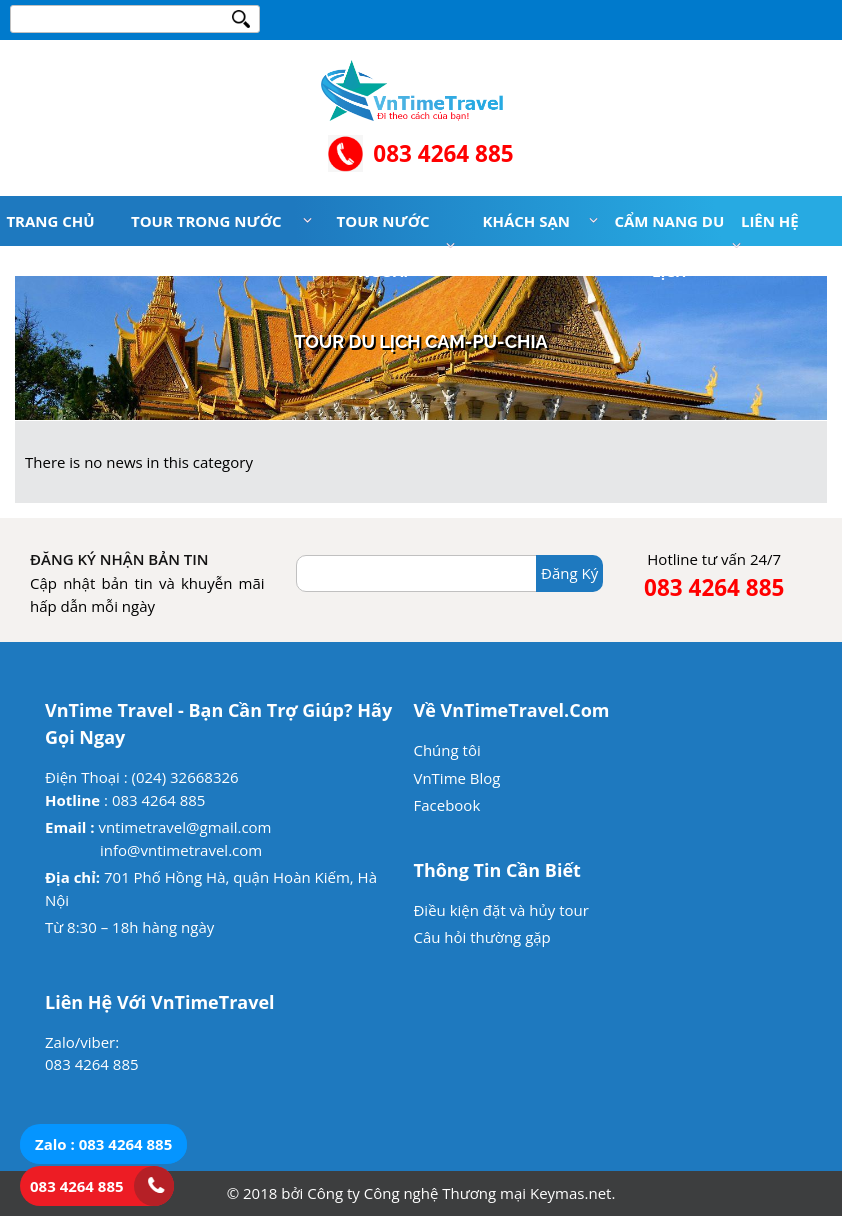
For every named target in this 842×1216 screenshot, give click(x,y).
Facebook (446, 805)
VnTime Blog (456, 778)
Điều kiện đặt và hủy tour (500, 910)
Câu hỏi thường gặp (481, 937)
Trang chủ (50, 221)
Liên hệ (770, 221)
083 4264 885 (443, 153)
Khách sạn (526, 221)
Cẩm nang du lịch (669, 246)
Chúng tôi (446, 750)
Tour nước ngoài (383, 246)
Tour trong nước (206, 221)
